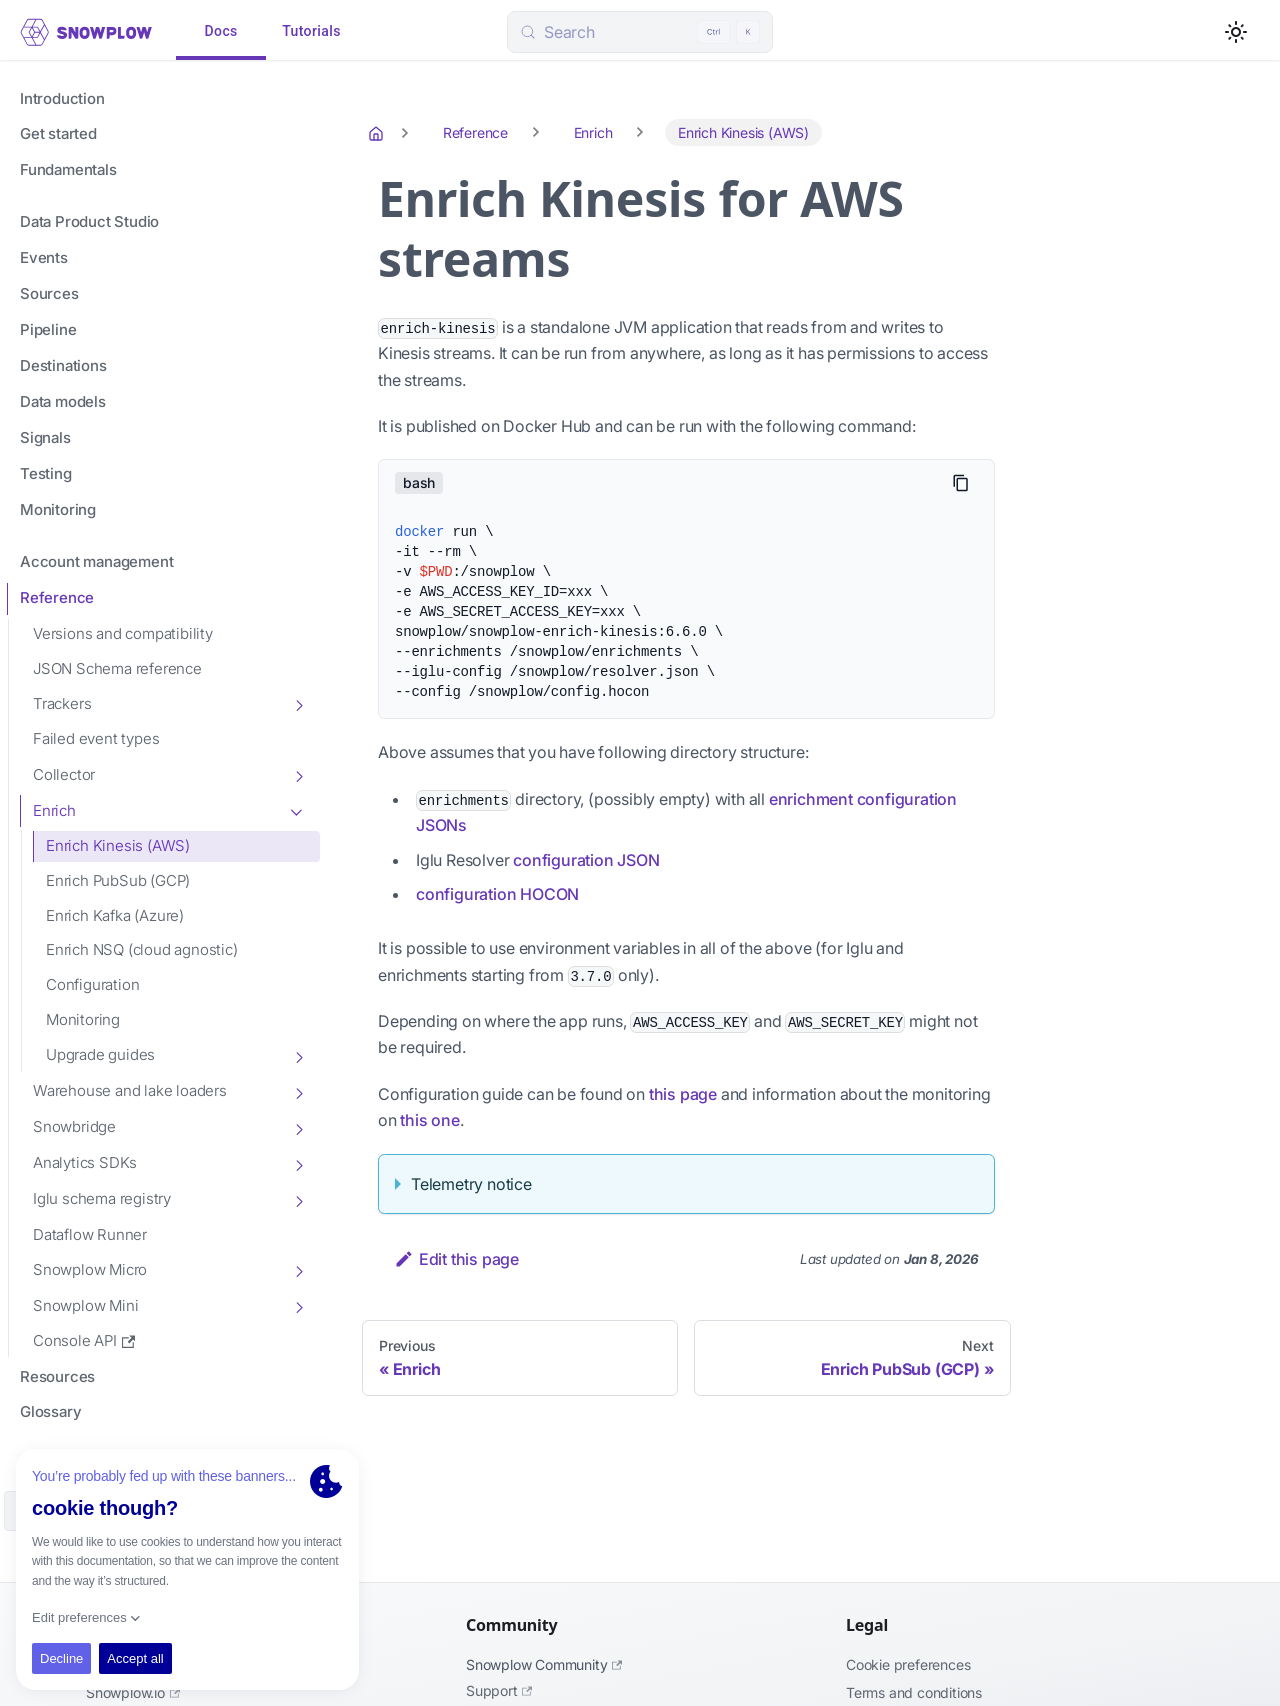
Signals (45, 437)
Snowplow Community (544, 1664)
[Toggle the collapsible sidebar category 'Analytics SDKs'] (298, 1164)
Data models (63, 401)
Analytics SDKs (85, 1162)
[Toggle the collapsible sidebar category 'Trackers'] (298, 704)
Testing (46, 473)
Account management (96, 561)
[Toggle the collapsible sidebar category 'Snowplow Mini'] (298, 1306)
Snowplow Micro (90, 1269)
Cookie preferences (908, 1664)
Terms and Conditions (914, 1692)
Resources (57, 1376)
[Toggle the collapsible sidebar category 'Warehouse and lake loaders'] (298, 1092)
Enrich (54, 810)
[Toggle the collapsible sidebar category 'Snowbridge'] (298, 1128)
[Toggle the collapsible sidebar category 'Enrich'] (298, 811)
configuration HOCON (497, 894)
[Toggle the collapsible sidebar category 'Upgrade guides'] (298, 1056)
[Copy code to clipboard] (961, 483)
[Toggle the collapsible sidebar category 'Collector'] (298, 775)
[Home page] (378, 133)
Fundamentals (68, 169)
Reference (57, 597)
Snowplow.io (133, 1692)
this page (683, 1094)
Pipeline (48, 329)
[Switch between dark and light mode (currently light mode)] (1236, 32)
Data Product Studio (89, 221)
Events (44, 257)
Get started (58, 133)
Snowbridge (74, 1126)
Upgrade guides (100, 1054)
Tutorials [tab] (311, 32)
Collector (64, 774)
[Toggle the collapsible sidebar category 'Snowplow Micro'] (298, 1270)
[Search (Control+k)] (640, 32)
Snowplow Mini (85, 1305)
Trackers (62, 703)
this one (429, 1120)
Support (499, 1690)
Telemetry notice (471, 1184)
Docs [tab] (221, 32)
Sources (49, 293)
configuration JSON (586, 860)
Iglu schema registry (102, 1198)
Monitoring (58, 509)
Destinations (63, 365)
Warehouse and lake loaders (130, 1090)
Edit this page (456, 1259)
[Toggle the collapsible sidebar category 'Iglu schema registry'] (298, 1200)
